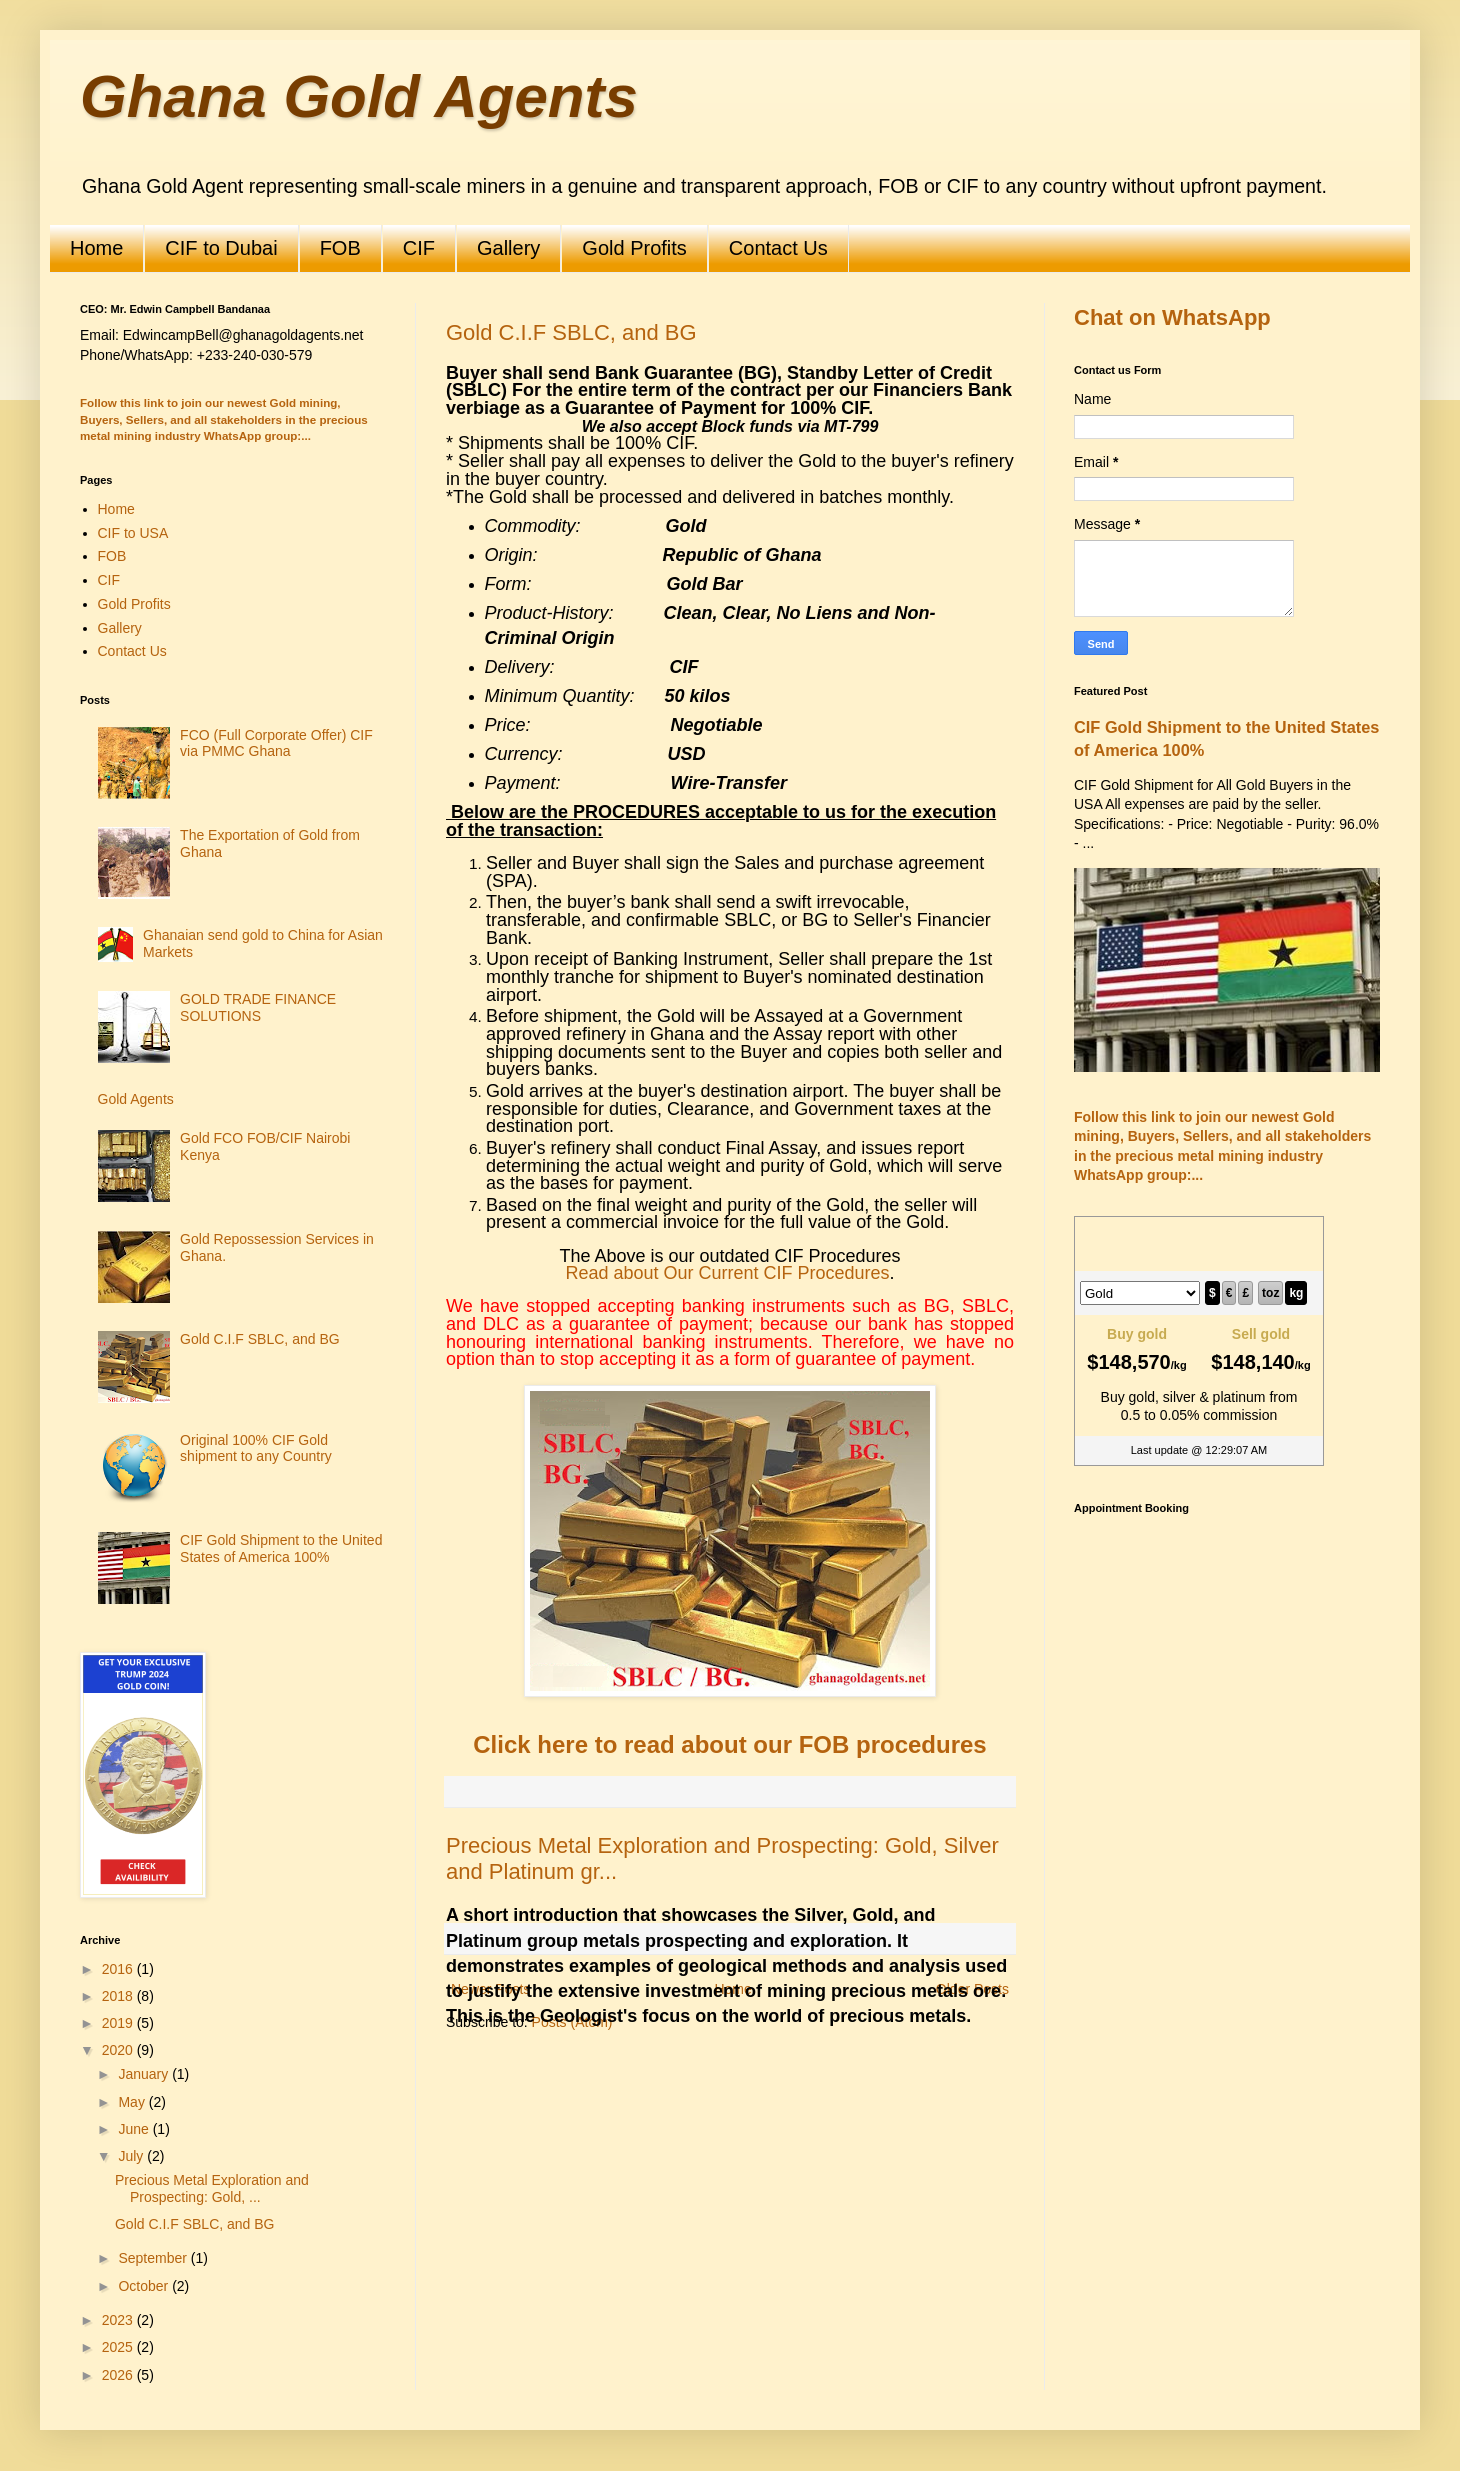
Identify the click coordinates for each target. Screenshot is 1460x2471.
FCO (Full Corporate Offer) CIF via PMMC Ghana (276, 743)
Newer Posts (490, 1989)
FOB (340, 248)
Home (96, 248)
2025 (119, 2347)
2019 (119, 2023)
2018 (119, 1996)
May (133, 2102)
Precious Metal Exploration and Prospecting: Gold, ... (212, 2188)
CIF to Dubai (221, 248)
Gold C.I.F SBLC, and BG (571, 332)
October (145, 2286)
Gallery (508, 248)
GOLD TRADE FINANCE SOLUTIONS (258, 1007)
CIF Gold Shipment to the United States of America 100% (281, 1548)
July (132, 2156)
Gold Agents (136, 1099)
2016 (119, 1969)
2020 (119, 2050)
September (154, 2258)
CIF (419, 248)
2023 (119, 2320)
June (135, 2129)
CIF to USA (133, 533)
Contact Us (778, 248)
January (145, 2074)
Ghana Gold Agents (359, 96)
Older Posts (972, 1989)
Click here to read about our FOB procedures (729, 1744)
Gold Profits (634, 248)
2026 (119, 2375)
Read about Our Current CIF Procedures (727, 1273)
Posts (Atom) (572, 2022)
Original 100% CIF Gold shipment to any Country (256, 1448)
